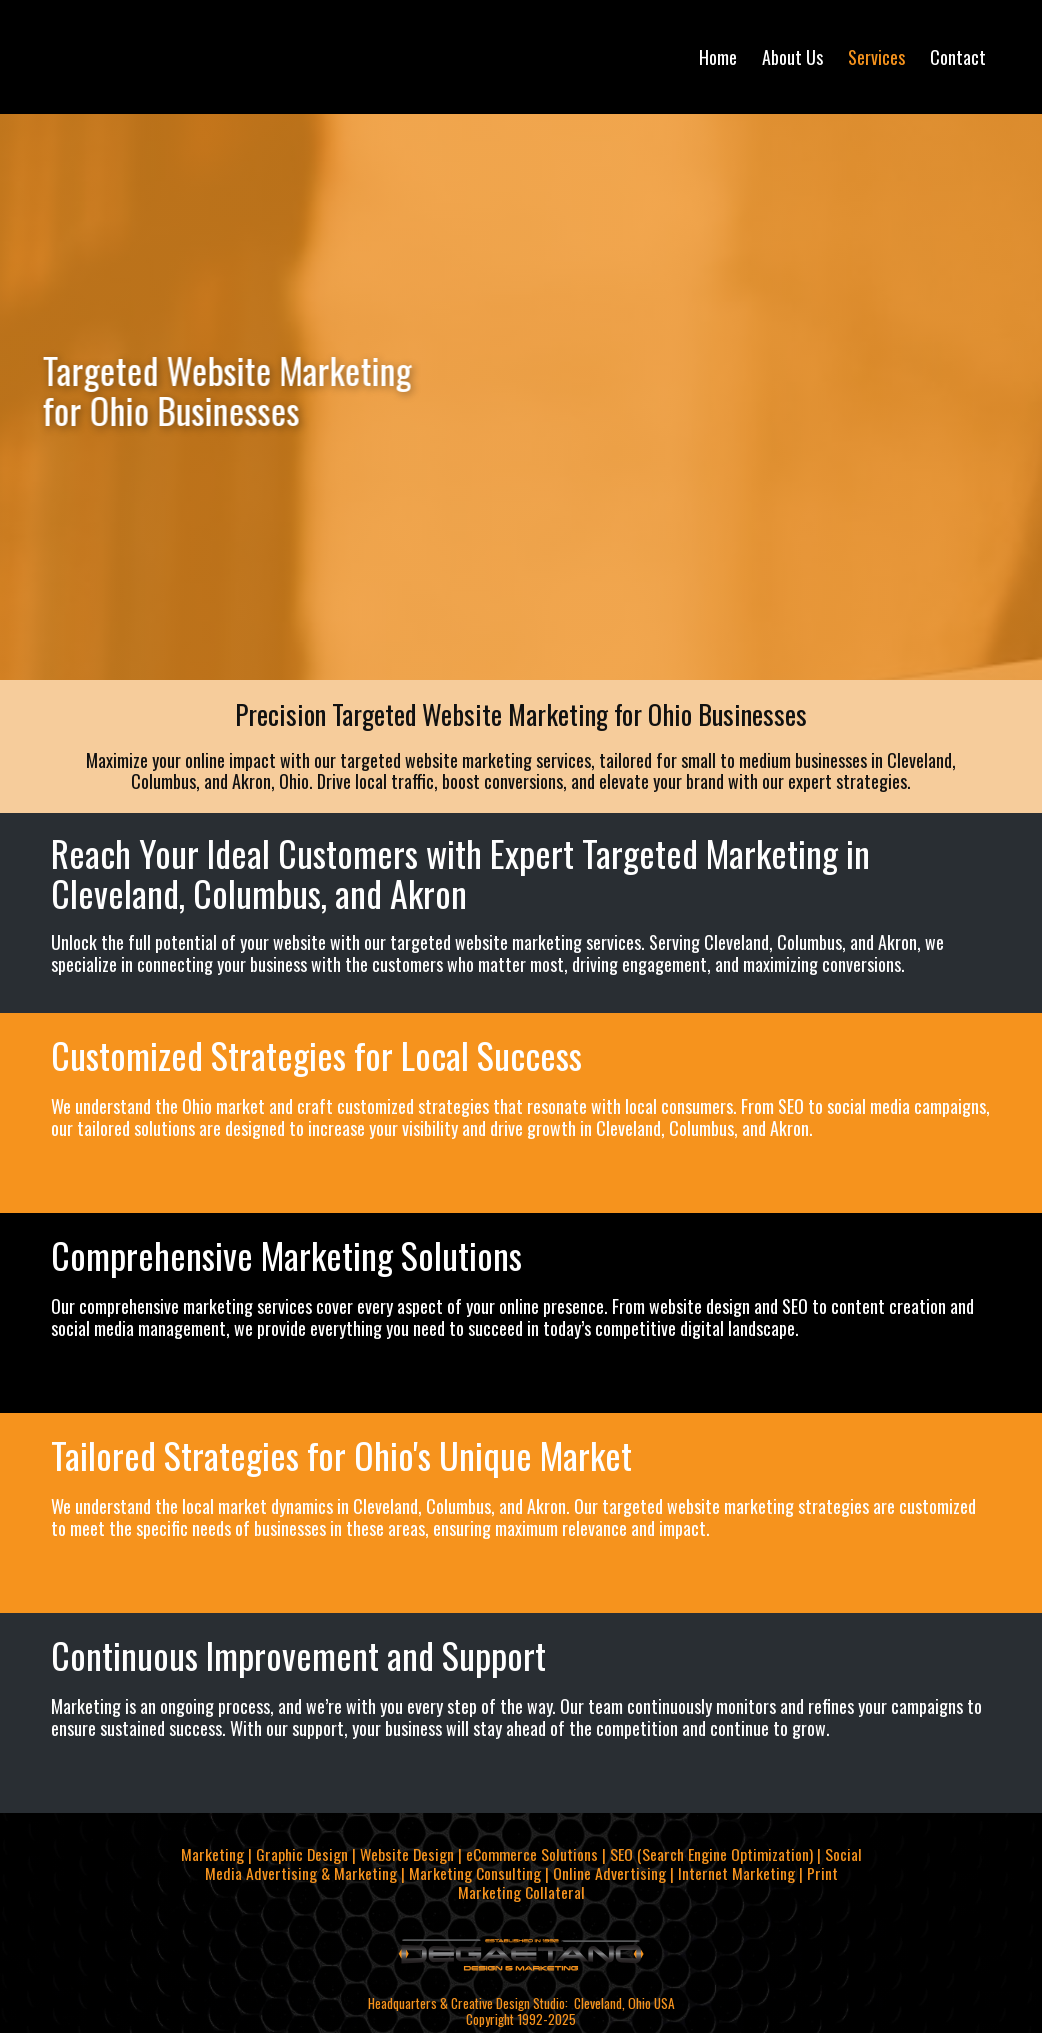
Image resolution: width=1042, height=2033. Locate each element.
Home (718, 57)
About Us (792, 57)
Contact (958, 57)
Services (876, 57)
